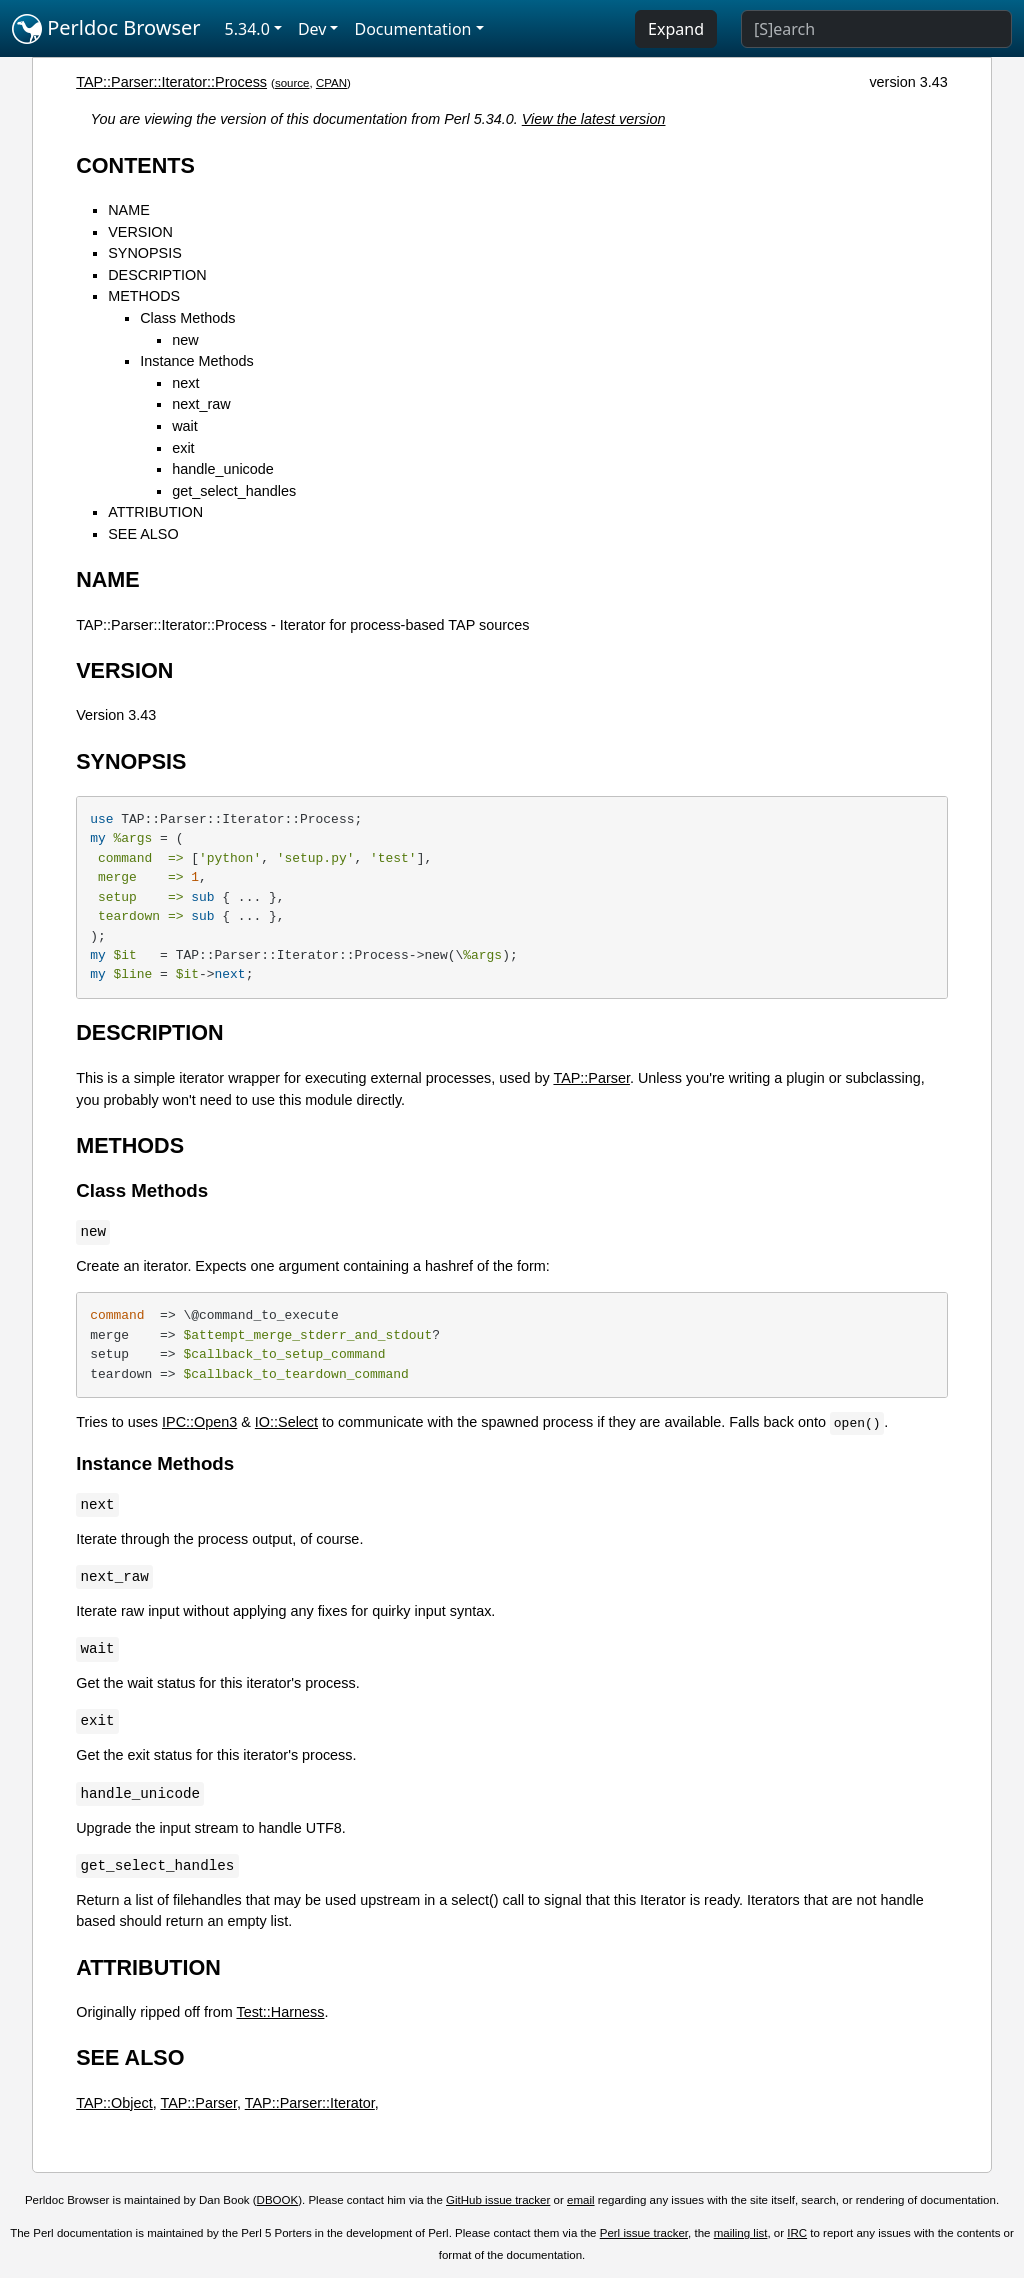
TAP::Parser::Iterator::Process (171, 82)
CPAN (331, 83)
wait (185, 426)
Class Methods (187, 318)
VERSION (140, 232)
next (185, 383)
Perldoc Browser (106, 29)
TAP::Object (114, 2103)
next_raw (201, 404)
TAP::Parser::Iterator (310, 2103)
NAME (129, 210)
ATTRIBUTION (155, 512)
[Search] (876, 29)
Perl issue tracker (644, 2233)
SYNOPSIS (145, 253)
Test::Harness (280, 2012)
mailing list (741, 2233)
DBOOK (278, 2200)
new (185, 340)
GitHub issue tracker (498, 2200)
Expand (676, 29)
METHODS (144, 296)
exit (183, 448)
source (292, 83)
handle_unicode (223, 469)
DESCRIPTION (157, 275)
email (581, 2200)
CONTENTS (135, 165)
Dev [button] (312, 29)
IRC (797, 2233)
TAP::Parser (591, 1078)
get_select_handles (234, 491)
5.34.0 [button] (247, 29)
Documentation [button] (412, 29)
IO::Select (286, 1422)
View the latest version (594, 119)
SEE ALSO (143, 534)
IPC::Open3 (199, 1422)
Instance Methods (197, 361)
